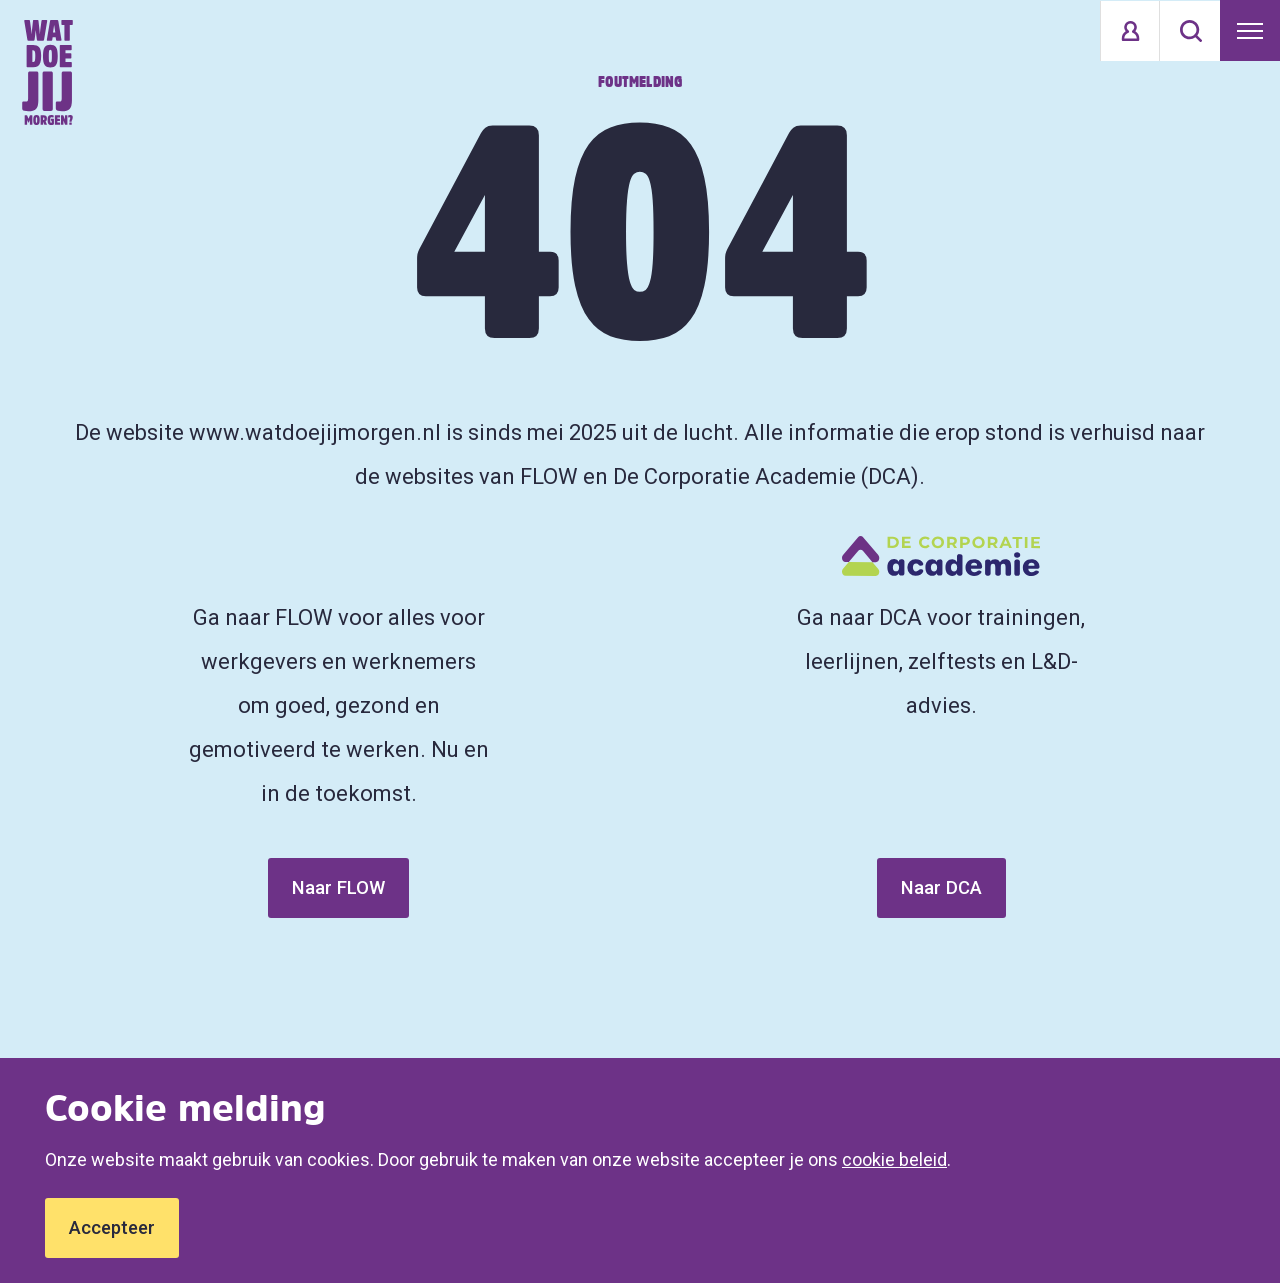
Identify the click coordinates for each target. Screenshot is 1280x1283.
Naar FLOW (338, 887)
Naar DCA (941, 887)
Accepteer (112, 1227)
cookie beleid (894, 1159)
